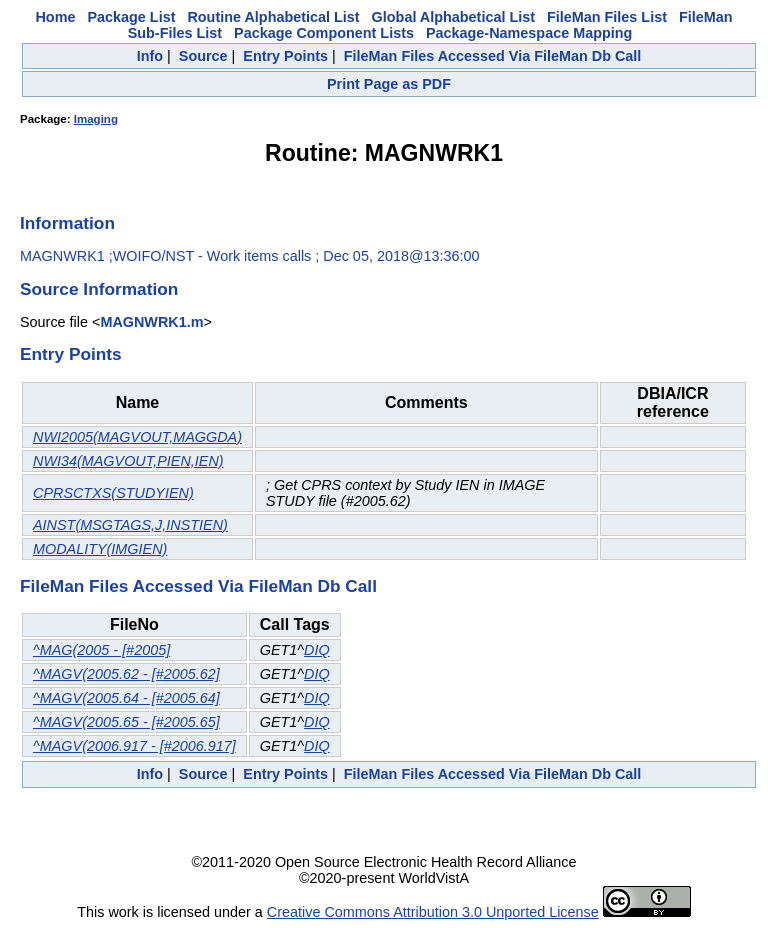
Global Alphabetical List (453, 17)
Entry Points (285, 56)
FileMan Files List (607, 17)
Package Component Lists (324, 33)
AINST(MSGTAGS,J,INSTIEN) (130, 525)
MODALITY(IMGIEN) (100, 549)
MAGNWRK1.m (151, 322)
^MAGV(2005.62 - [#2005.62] (126, 674)
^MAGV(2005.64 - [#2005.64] (126, 698)
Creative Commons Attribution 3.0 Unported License (433, 912)
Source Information (99, 289)
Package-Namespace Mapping (529, 33)
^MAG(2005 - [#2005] (101, 650)
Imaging (96, 119)
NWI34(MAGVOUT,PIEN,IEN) (128, 461)
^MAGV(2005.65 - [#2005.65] (126, 722)
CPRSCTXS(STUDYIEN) (113, 493)
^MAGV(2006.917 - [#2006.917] (134, 746)
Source (203, 56)
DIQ (317, 650)
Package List (131, 17)
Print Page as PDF (389, 84)
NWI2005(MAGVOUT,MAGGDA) (137, 437)
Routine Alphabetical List (273, 17)
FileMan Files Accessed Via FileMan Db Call (493, 56)
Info (150, 56)
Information (67, 223)
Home (55, 17)
